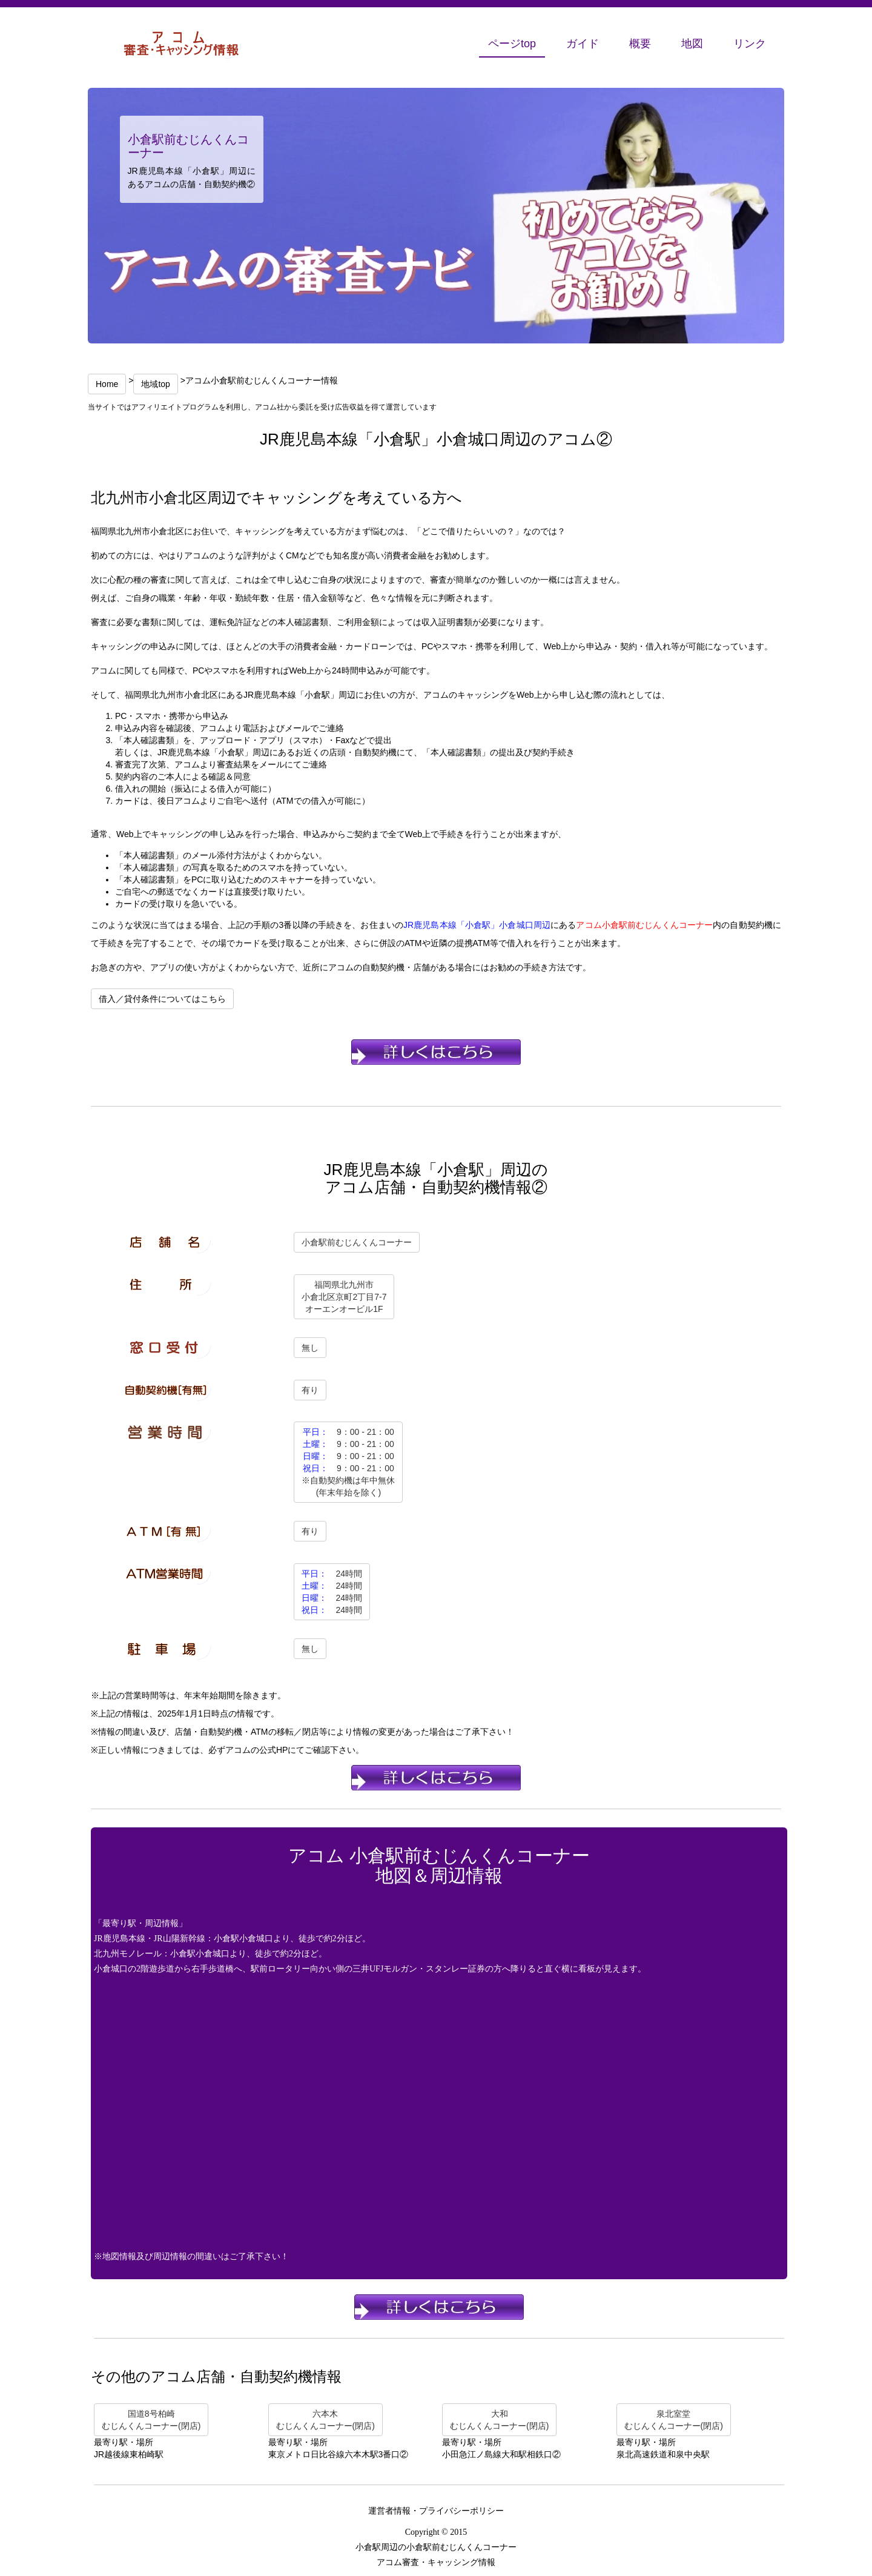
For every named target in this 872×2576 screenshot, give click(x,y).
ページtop (512, 44)
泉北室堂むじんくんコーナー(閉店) (673, 2420)
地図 (692, 44)
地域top (155, 384)
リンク (749, 44)
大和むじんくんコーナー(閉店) (499, 2420)
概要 (640, 44)
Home (107, 384)
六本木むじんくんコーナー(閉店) (325, 2420)
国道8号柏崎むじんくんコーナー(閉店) (151, 2420)
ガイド (582, 44)
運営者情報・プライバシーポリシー (436, 2510)
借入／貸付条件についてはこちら (162, 999)
